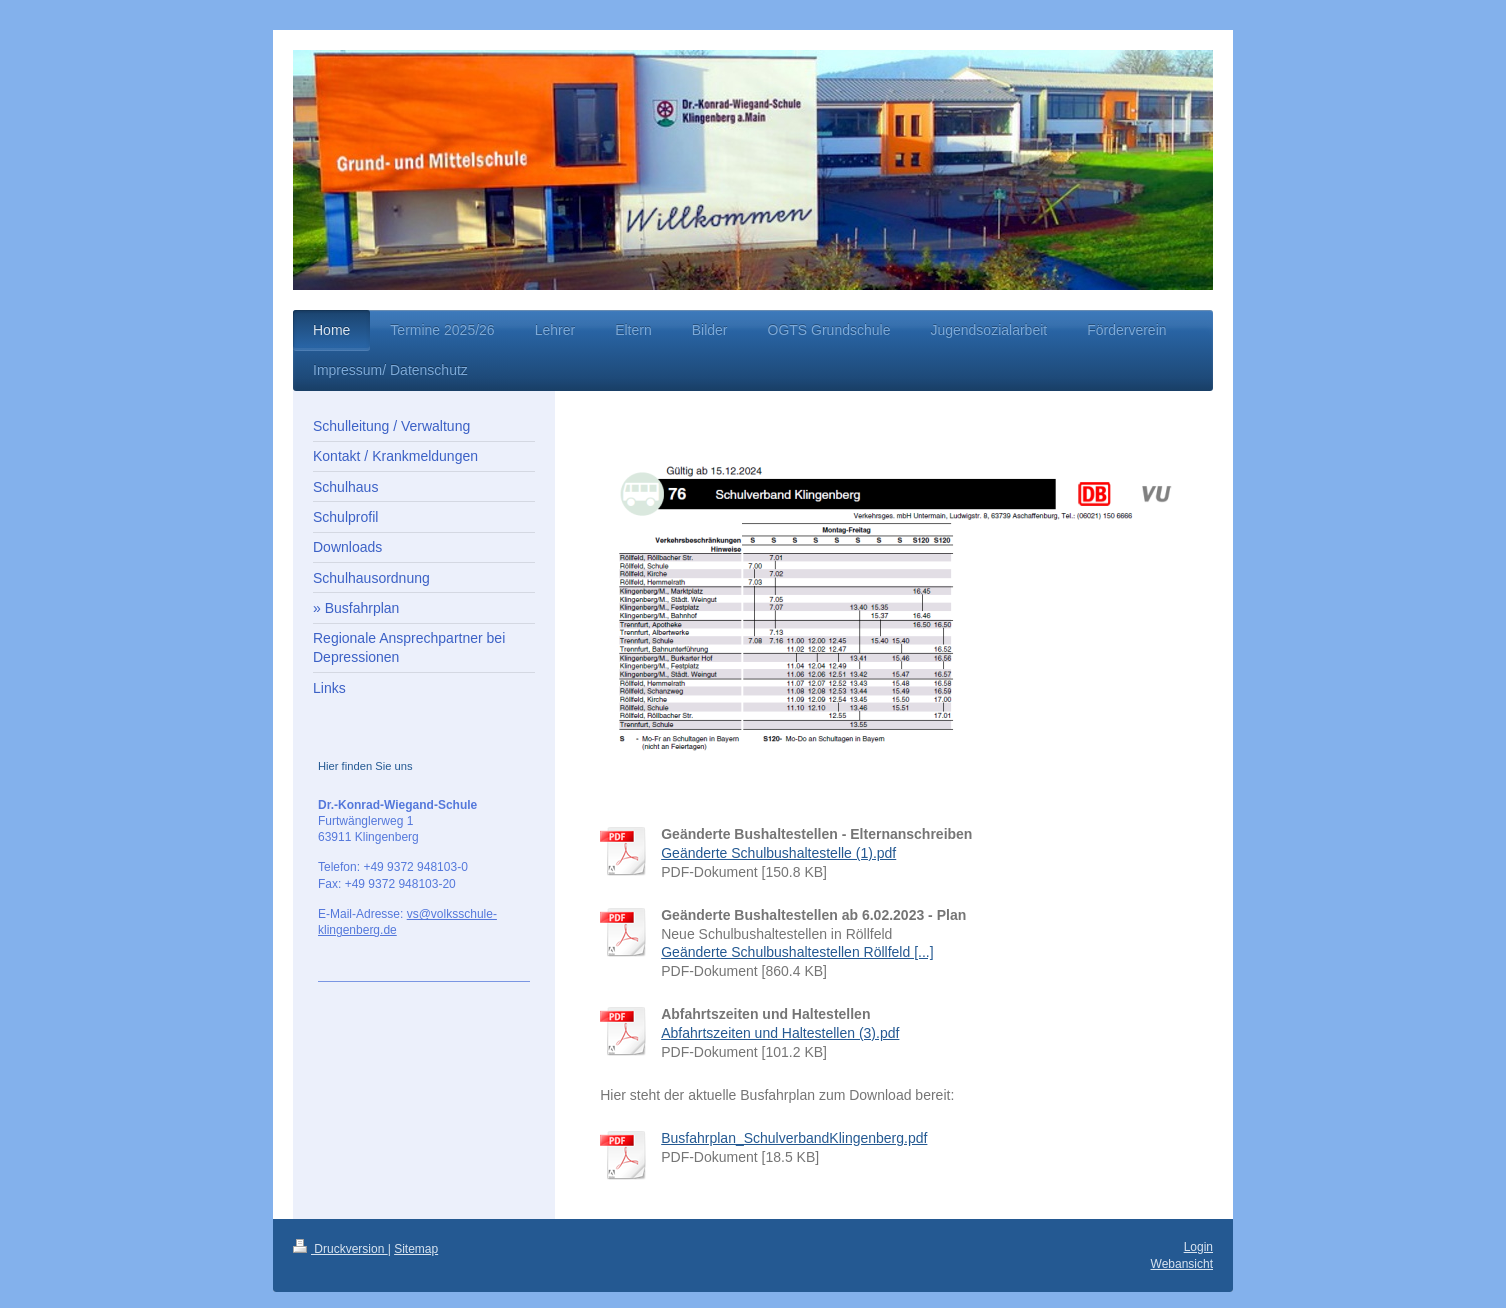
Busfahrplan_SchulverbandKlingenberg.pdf (794, 1138)
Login (1198, 1247)
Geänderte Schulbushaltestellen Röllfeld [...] (797, 952)
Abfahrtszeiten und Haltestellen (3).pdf (780, 1033)
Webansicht (1182, 1264)
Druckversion (340, 1249)
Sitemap (416, 1249)
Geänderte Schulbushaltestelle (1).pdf (778, 853)
